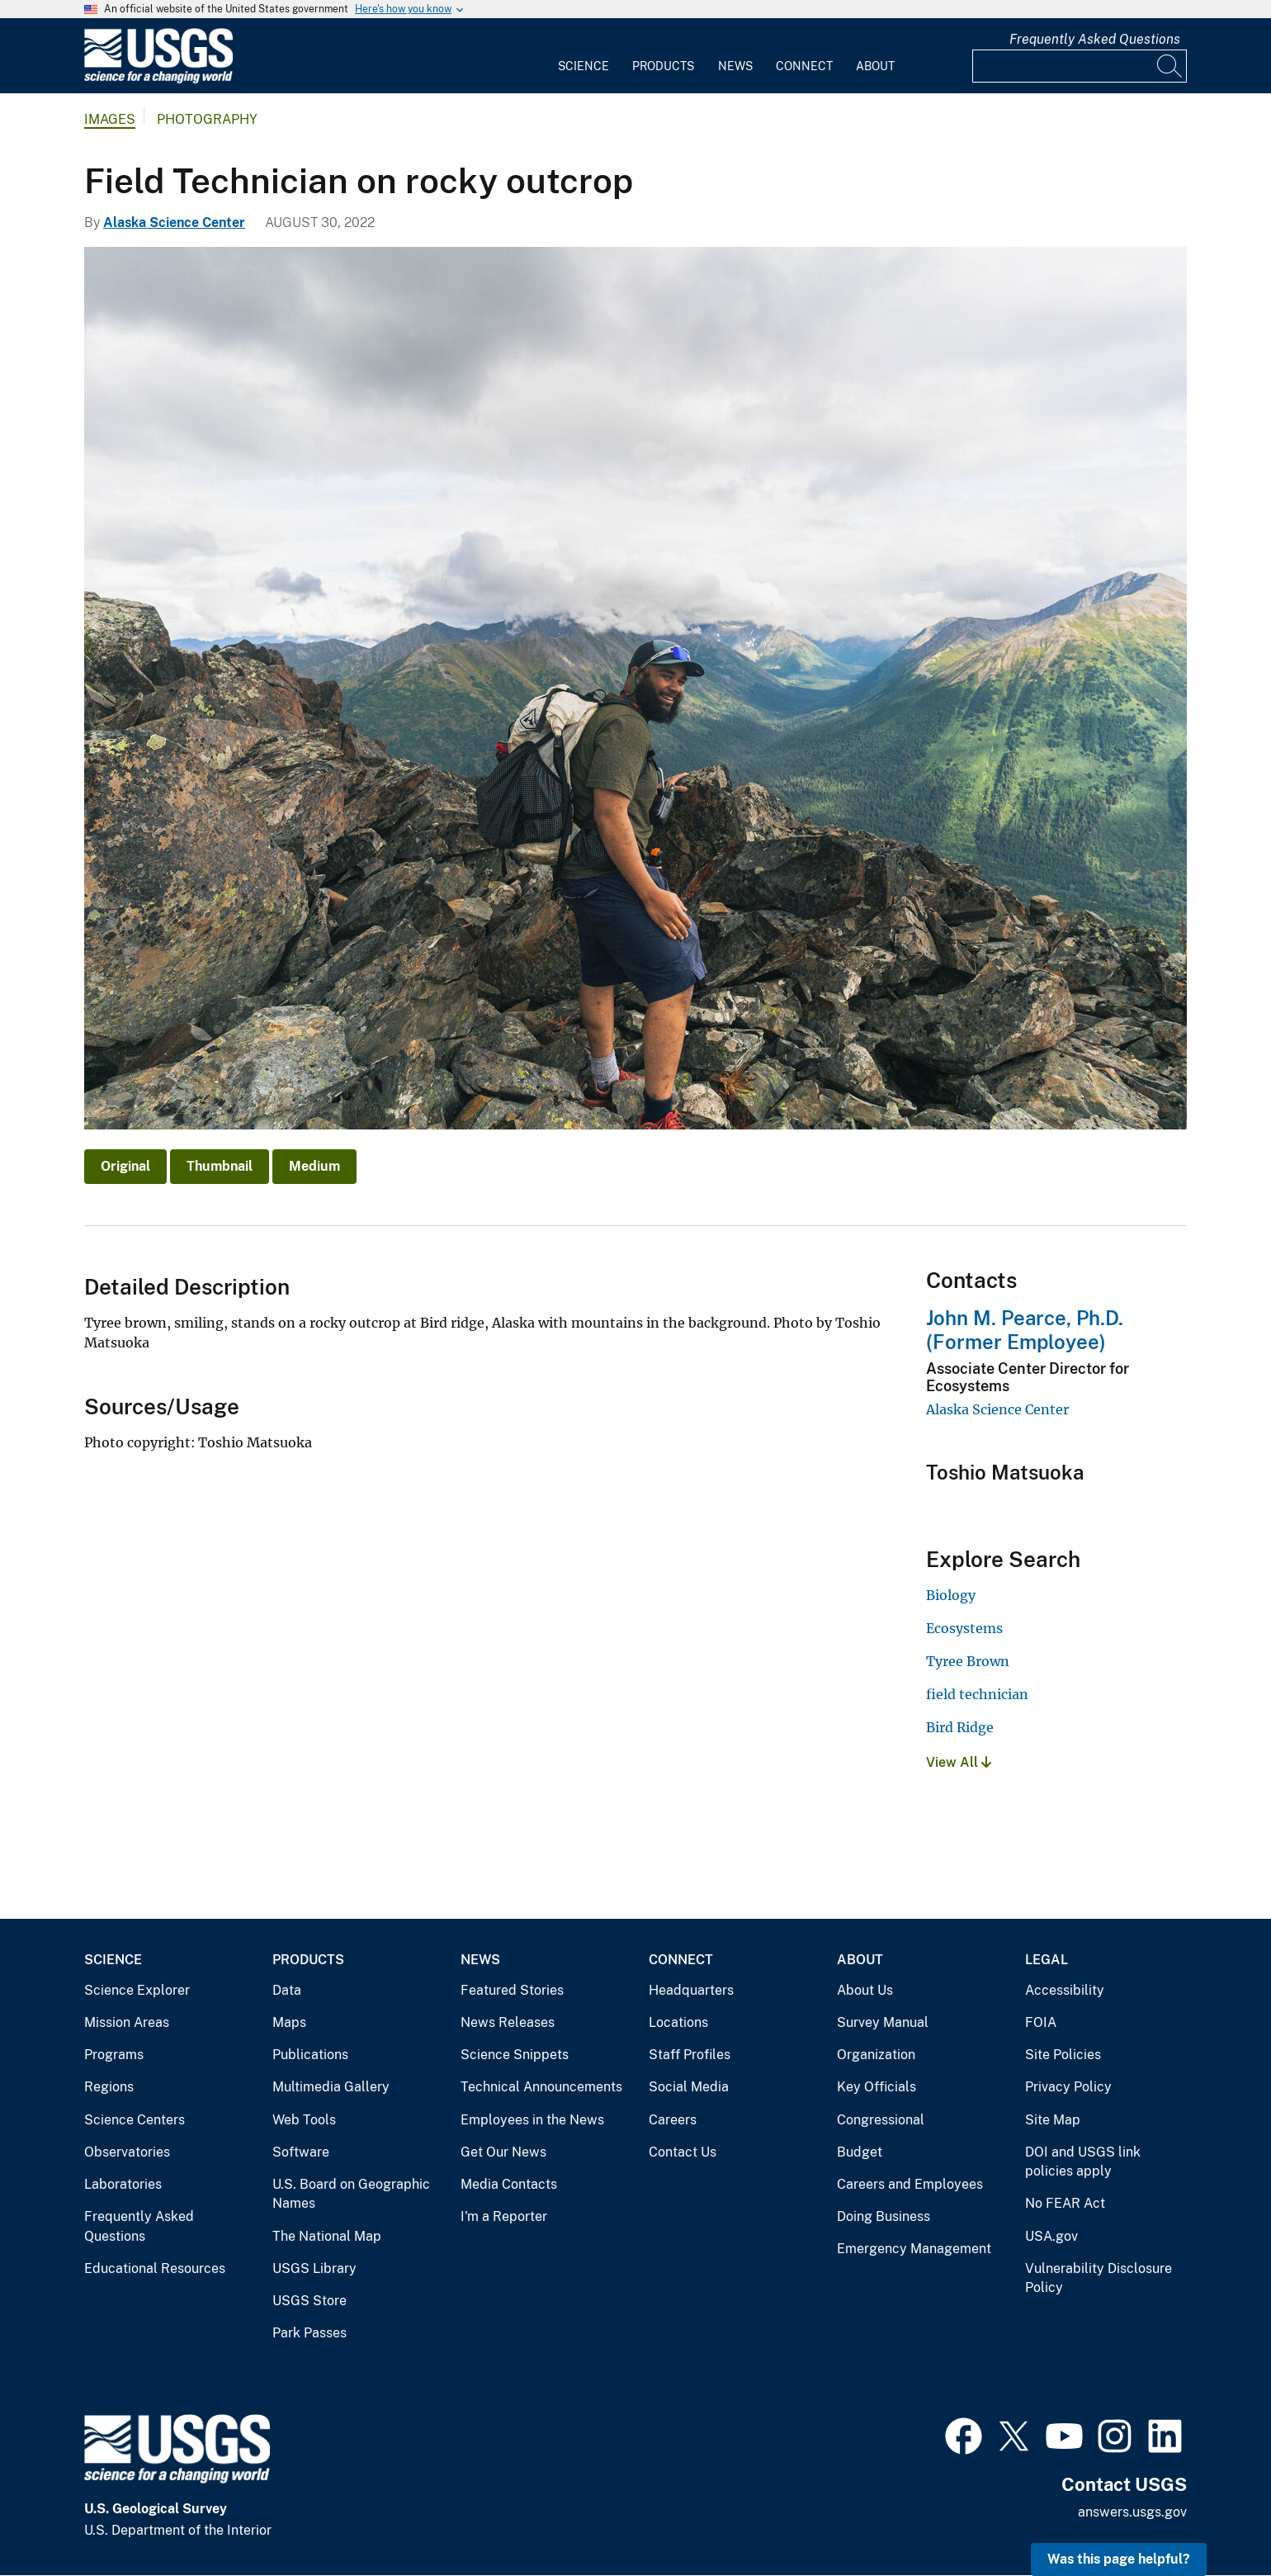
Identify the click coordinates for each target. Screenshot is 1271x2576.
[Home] (158, 80)
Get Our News (503, 2152)
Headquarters (691, 1990)
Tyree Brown (967, 1661)
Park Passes (309, 2333)
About (875, 66)
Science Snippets (515, 2054)
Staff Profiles (689, 2054)
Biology (951, 1595)
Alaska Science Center (174, 222)
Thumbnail (220, 1166)
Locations (678, 2022)
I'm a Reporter (504, 2216)
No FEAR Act (1065, 2203)
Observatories (127, 2152)
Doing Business (883, 2216)
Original (125, 1166)
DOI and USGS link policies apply (1083, 2162)
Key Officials (876, 2087)
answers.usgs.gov (1132, 2512)
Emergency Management (914, 2248)
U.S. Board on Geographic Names (351, 2194)
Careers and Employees (910, 2184)
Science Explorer (137, 1990)
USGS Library (314, 2268)
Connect (804, 66)
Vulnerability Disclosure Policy (1098, 2278)
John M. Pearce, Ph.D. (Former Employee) (1024, 1329)
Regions (109, 2087)
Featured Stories (512, 1990)
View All (958, 1762)
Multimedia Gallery (331, 2087)
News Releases (508, 2022)
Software (300, 2152)
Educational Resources (154, 2268)
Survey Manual (882, 2022)
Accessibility (1064, 1990)
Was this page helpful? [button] (1118, 2559)
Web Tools (304, 2120)
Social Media (689, 2087)
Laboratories (123, 2184)
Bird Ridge (960, 1727)
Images (109, 119)
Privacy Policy (1068, 2087)
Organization (876, 2054)
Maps (289, 2022)
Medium (314, 1166)
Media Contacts (509, 2184)
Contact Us (682, 2152)
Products (663, 66)
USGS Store (309, 2300)
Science (583, 66)
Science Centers (134, 2120)
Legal (1046, 1960)
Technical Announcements (541, 2087)
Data (286, 1990)
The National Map (326, 2236)
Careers (673, 2120)
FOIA (1040, 2022)
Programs (114, 2054)
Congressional (880, 2120)
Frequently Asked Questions (1094, 39)
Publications (310, 2054)
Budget (859, 2152)
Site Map (1052, 2120)
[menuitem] (583, 56)
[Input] (1079, 66)
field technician (977, 1694)
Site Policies (1063, 2054)
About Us (865, 1990)
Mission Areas (126, 2022)
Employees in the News (532, 2120)
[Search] (1170, 66)
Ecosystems (964, 1628)
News (735, 66)
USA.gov (1051, 2236)
